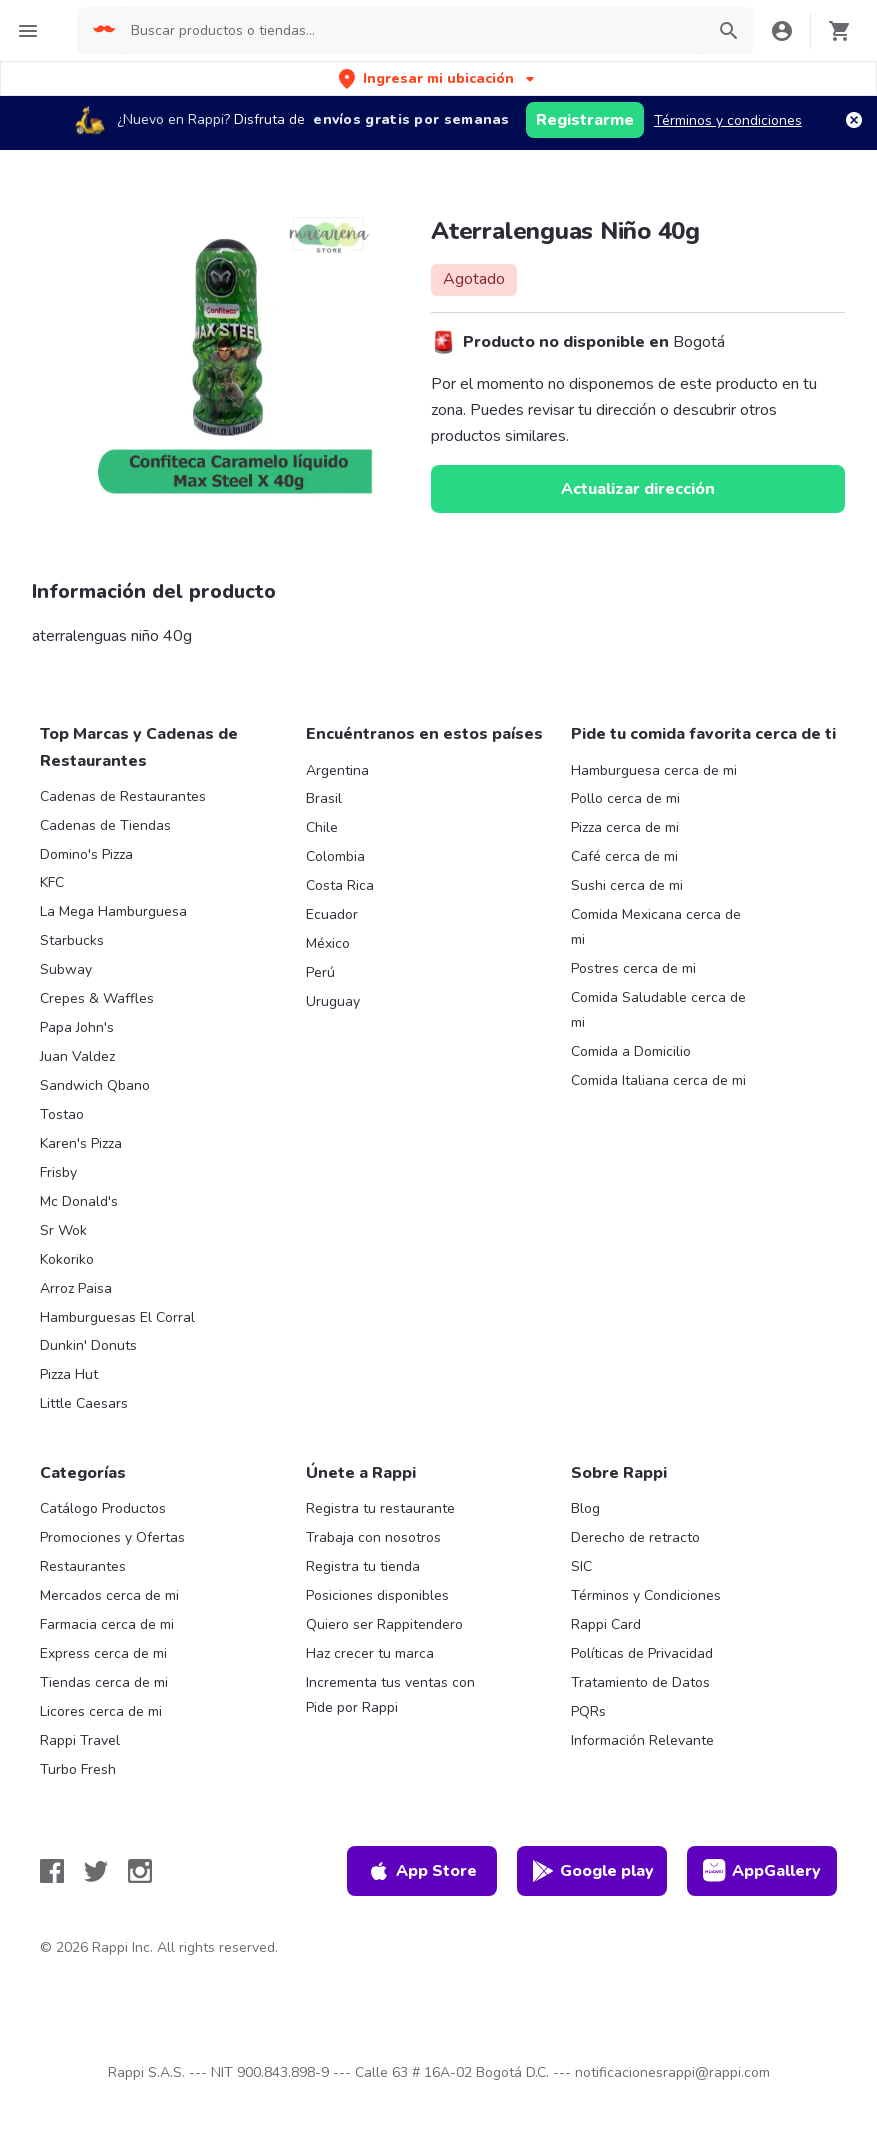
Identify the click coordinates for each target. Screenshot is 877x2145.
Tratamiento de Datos (640, 1682)
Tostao (62, 1114)
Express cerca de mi (103, 1653)
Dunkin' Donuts (88, 1345)
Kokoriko (67, 1259)
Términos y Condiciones (646, 1595)
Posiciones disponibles (377, 1595)
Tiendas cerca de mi (104, 1682)
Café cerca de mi (624, 856)
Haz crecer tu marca (370, 1653)
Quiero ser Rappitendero (384, 1624)
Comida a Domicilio (631, 1051)
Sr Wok (63, 1230)
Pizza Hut (69, 1374)
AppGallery (762, 1871)
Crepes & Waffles (97, 998)
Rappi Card (606, 1624)
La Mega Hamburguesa (113, 911)
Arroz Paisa (76, 1288)
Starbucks (72, 940)
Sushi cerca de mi (627, 885)
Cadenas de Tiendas (105, 825)
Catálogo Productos (103, 1508)
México (328, 943)
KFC (52, 882)
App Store (422, 1871)
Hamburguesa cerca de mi (654, 770)
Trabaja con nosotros (373, 1537)
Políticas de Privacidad (642, 1653)
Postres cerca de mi (633, 968)
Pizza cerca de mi (625, 827)
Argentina (337, 770)
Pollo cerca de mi (625, 798)
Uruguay (333, 1001)
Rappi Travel (80, 1740)
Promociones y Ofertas (112, 1537)
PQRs (588, 1711)
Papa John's (77, 1027)
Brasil (324, 798)
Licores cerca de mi (101, 1711)
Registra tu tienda (363, 1566)
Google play (592, 1871)
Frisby (58, 1172)
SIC (581, 1566)
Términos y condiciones (728, 120)
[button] (438, 78)
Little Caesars (84, 1403)
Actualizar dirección (638, 489)
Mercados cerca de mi (109, 1595)
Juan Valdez (77, 1056)
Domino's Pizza (86, 854)
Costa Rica (340, 885)
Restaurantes (83, 1566)
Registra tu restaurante (380, 1508)
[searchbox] (411, 31)
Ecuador (332, 914)
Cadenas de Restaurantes (123, 796)
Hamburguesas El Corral (117, 1317)
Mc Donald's (79, 1201)
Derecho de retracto (635, 1537)
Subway (66, 969)
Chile (322, 827)
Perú (320, 972)
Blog (585, 1508)
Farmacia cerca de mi (107, 1624)
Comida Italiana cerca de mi (658, 1080)
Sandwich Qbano (95, 1085)
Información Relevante (642, 1740)
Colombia (335, 856)
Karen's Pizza (81, 1143)
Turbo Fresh (78, 1769)
